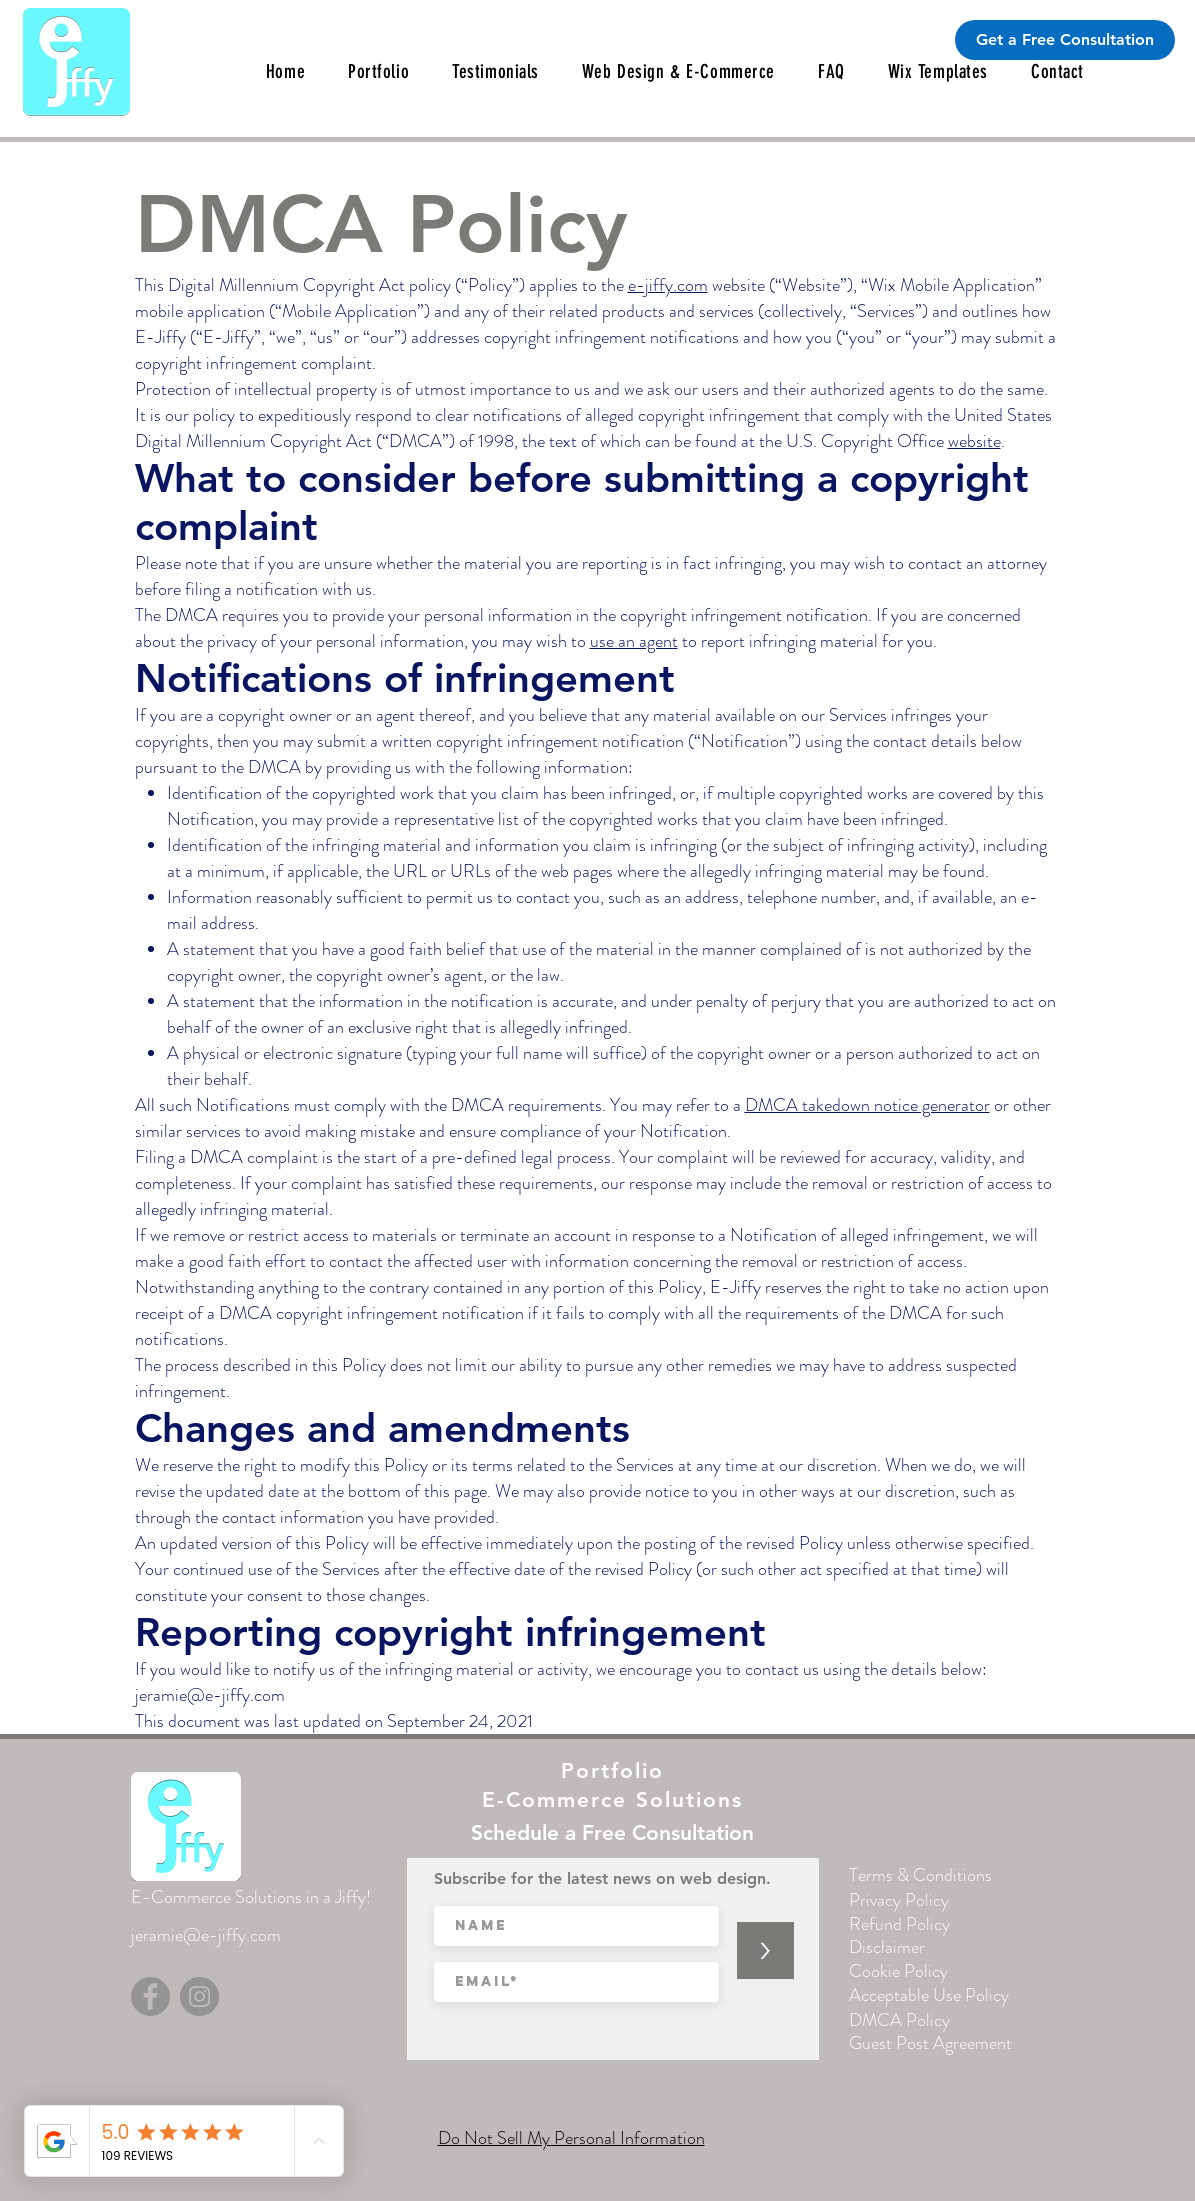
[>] (765, 1950)
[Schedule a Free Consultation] (613, 1832)
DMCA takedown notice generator (867, 1105)
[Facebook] (150, 1996)
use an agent (634, 641)
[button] (496, 71)
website (974, 441)
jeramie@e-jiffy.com (210, 1695)
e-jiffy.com (668, 285)
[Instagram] (199, 1996)
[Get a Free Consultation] (1065, 40)
